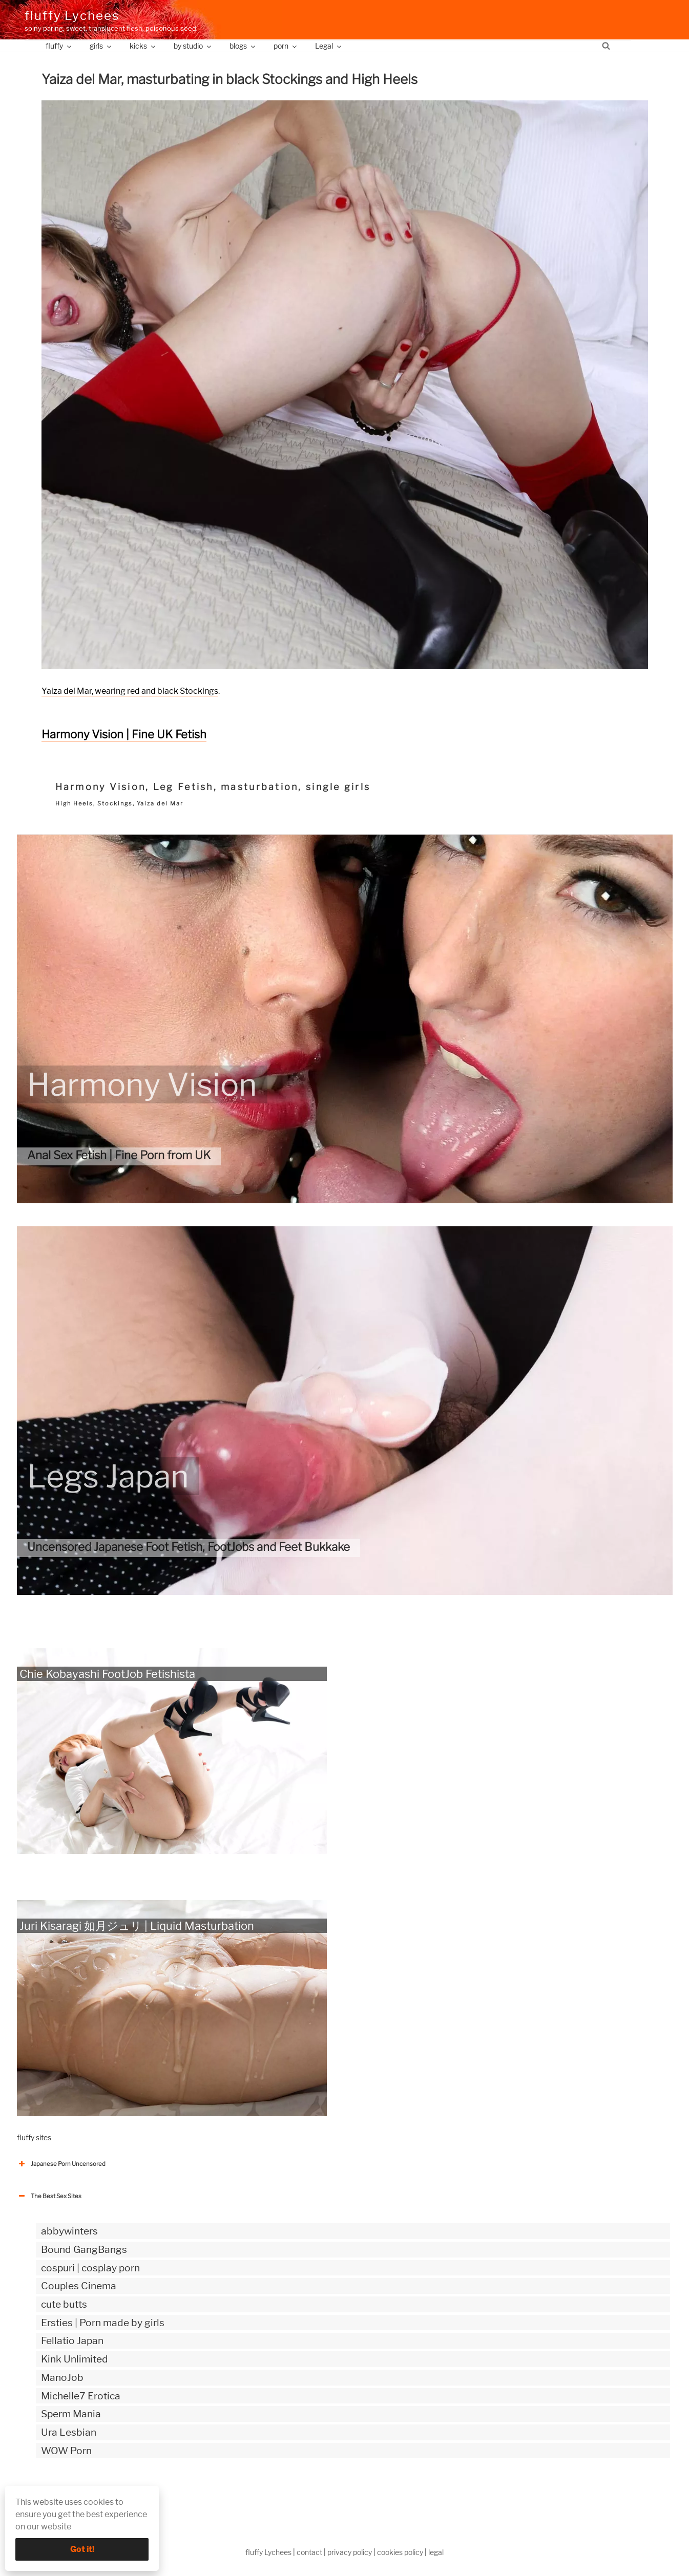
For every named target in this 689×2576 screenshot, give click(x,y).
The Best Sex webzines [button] (55, 2493)
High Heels (74, 803)
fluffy (59, 45)
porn (286, 45)
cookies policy (400, 2552)
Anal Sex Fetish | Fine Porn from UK (119, 1155)
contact (309, 2552)
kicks (143, 45)
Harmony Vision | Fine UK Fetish (123, 734)
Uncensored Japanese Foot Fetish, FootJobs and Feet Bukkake (188, 1547)
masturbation (259, 786)
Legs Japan (108, 1476)
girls (101, 45)
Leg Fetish (183, 786)
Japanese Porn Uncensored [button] (61, 2164)
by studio (193, 45)
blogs (243, 45)
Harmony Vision (100, 786)
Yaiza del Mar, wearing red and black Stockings (129, 691)
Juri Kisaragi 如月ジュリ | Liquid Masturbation (136, 1925)
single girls (338, 786)
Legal (329, 45)
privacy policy (349, 2552)
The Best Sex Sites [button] (49, 2196)
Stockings (115, 803)
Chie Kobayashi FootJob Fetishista (107, 1673)
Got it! (82, 2549)
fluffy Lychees (72, 15)
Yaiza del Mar (160, 803)
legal (436, 2552)
